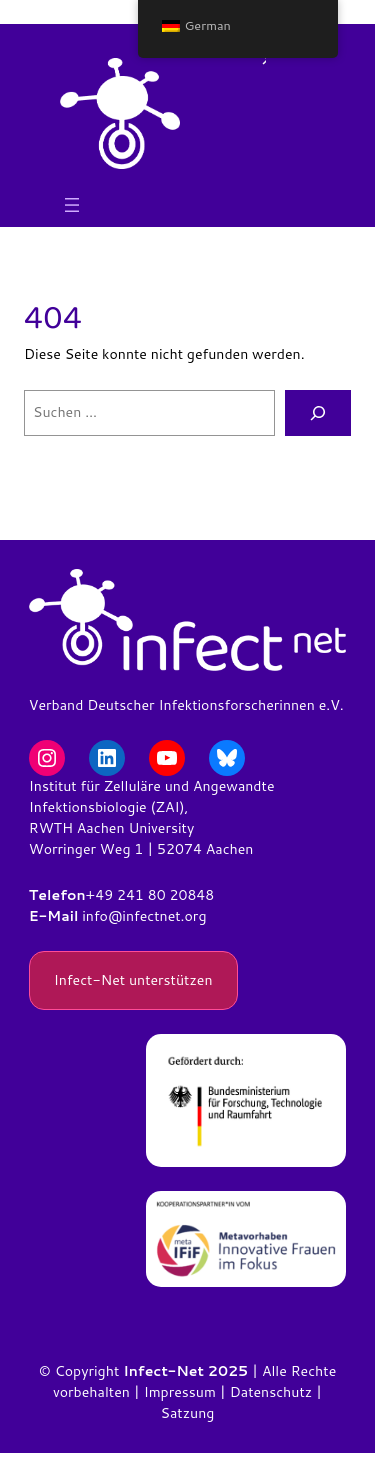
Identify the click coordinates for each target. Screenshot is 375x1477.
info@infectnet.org (144, 916)
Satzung (188, 1413)
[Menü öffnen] (72, 205)
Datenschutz (271, 1392)
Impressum (180, 1392)
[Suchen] (318, 413)
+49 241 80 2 (132, 895)
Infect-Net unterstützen (133, 980)
